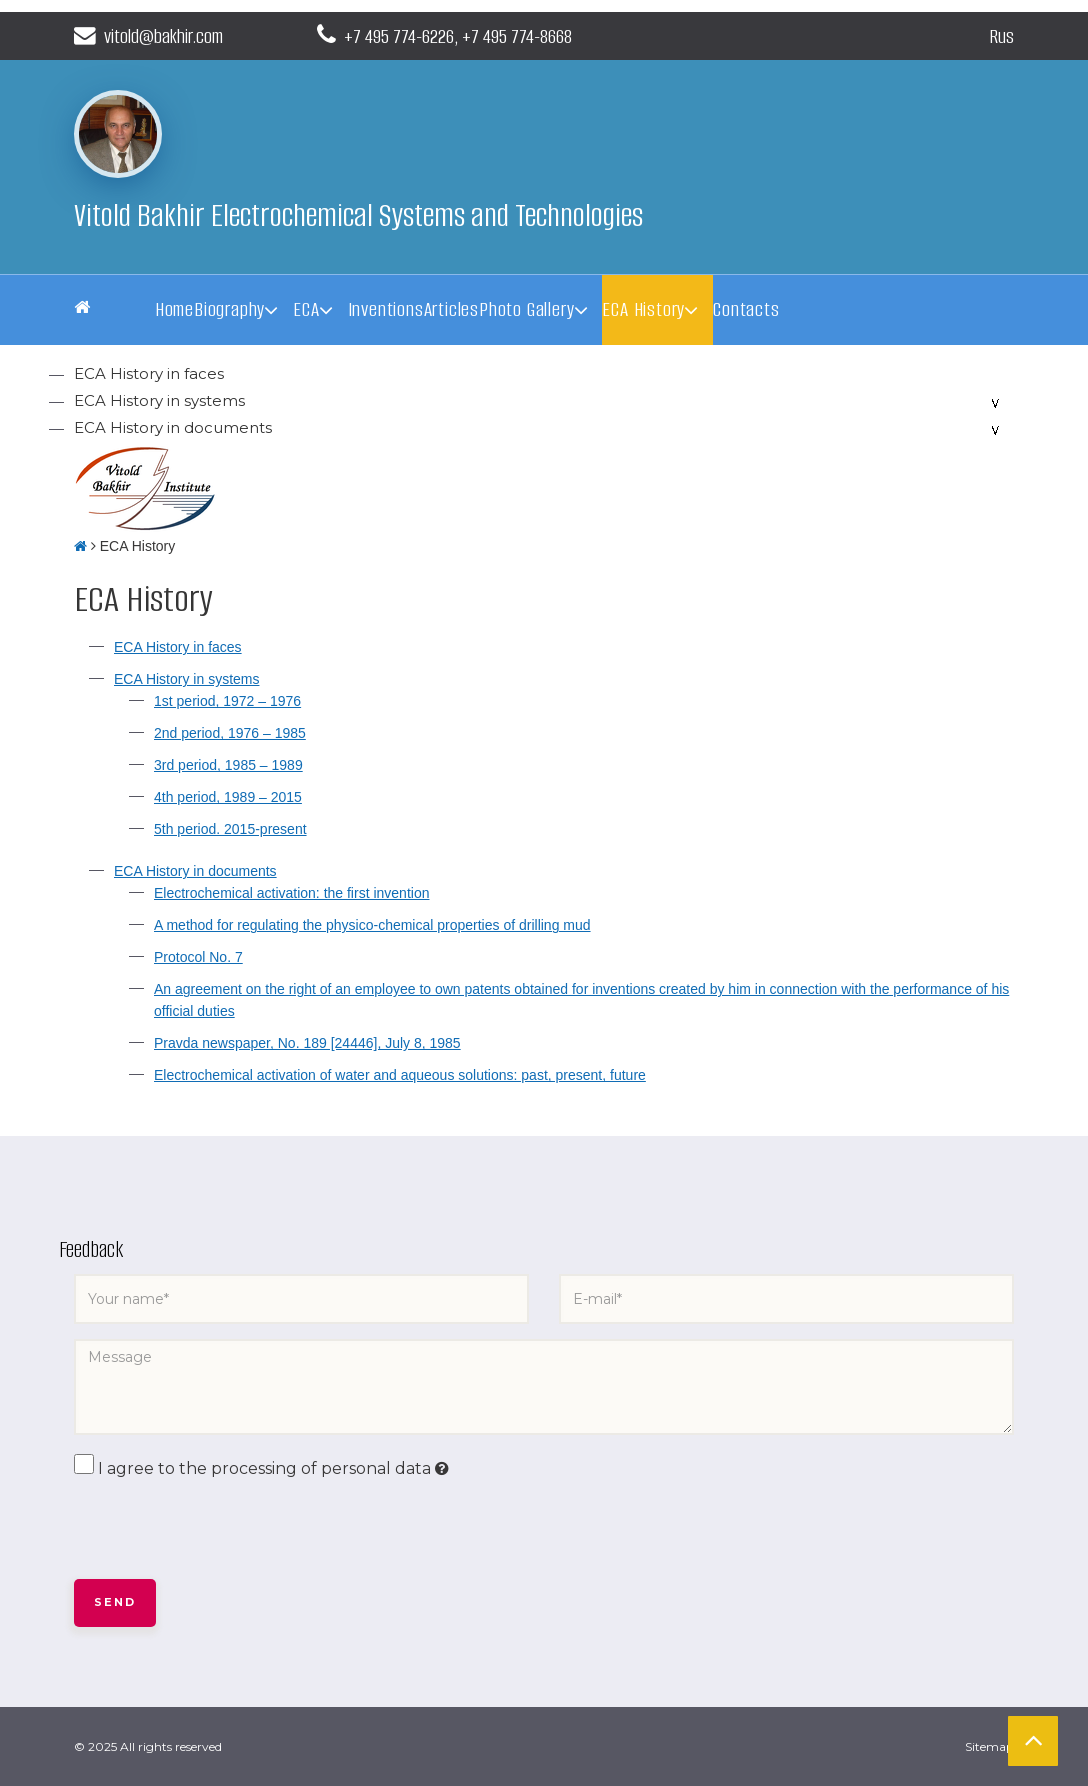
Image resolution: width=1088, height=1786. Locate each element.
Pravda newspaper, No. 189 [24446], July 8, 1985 (307, 1043)
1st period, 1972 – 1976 (227, 701)
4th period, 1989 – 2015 (228, 797)
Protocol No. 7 (198, 957)
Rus (1001, 35)
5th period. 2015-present (230, 829)
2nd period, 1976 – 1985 (230, 733)
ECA (306, 309)
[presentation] (226, 1530)
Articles (451, 309)
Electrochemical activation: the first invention (291, 893)
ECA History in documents (173, 427)
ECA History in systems (159, 400)
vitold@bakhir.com (156, 35)
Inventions (386, 309)
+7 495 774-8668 (532, 35)
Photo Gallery (526, 309)
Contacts (746, 309)
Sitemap (989, 1746)
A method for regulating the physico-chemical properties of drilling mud (372, 925)
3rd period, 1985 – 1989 (228, 765)
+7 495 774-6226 (404, 35)
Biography (229, 309)
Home (174, 309)
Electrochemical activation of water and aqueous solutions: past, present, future (400, 1075)
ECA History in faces (149, 373)
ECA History (643, 309)
